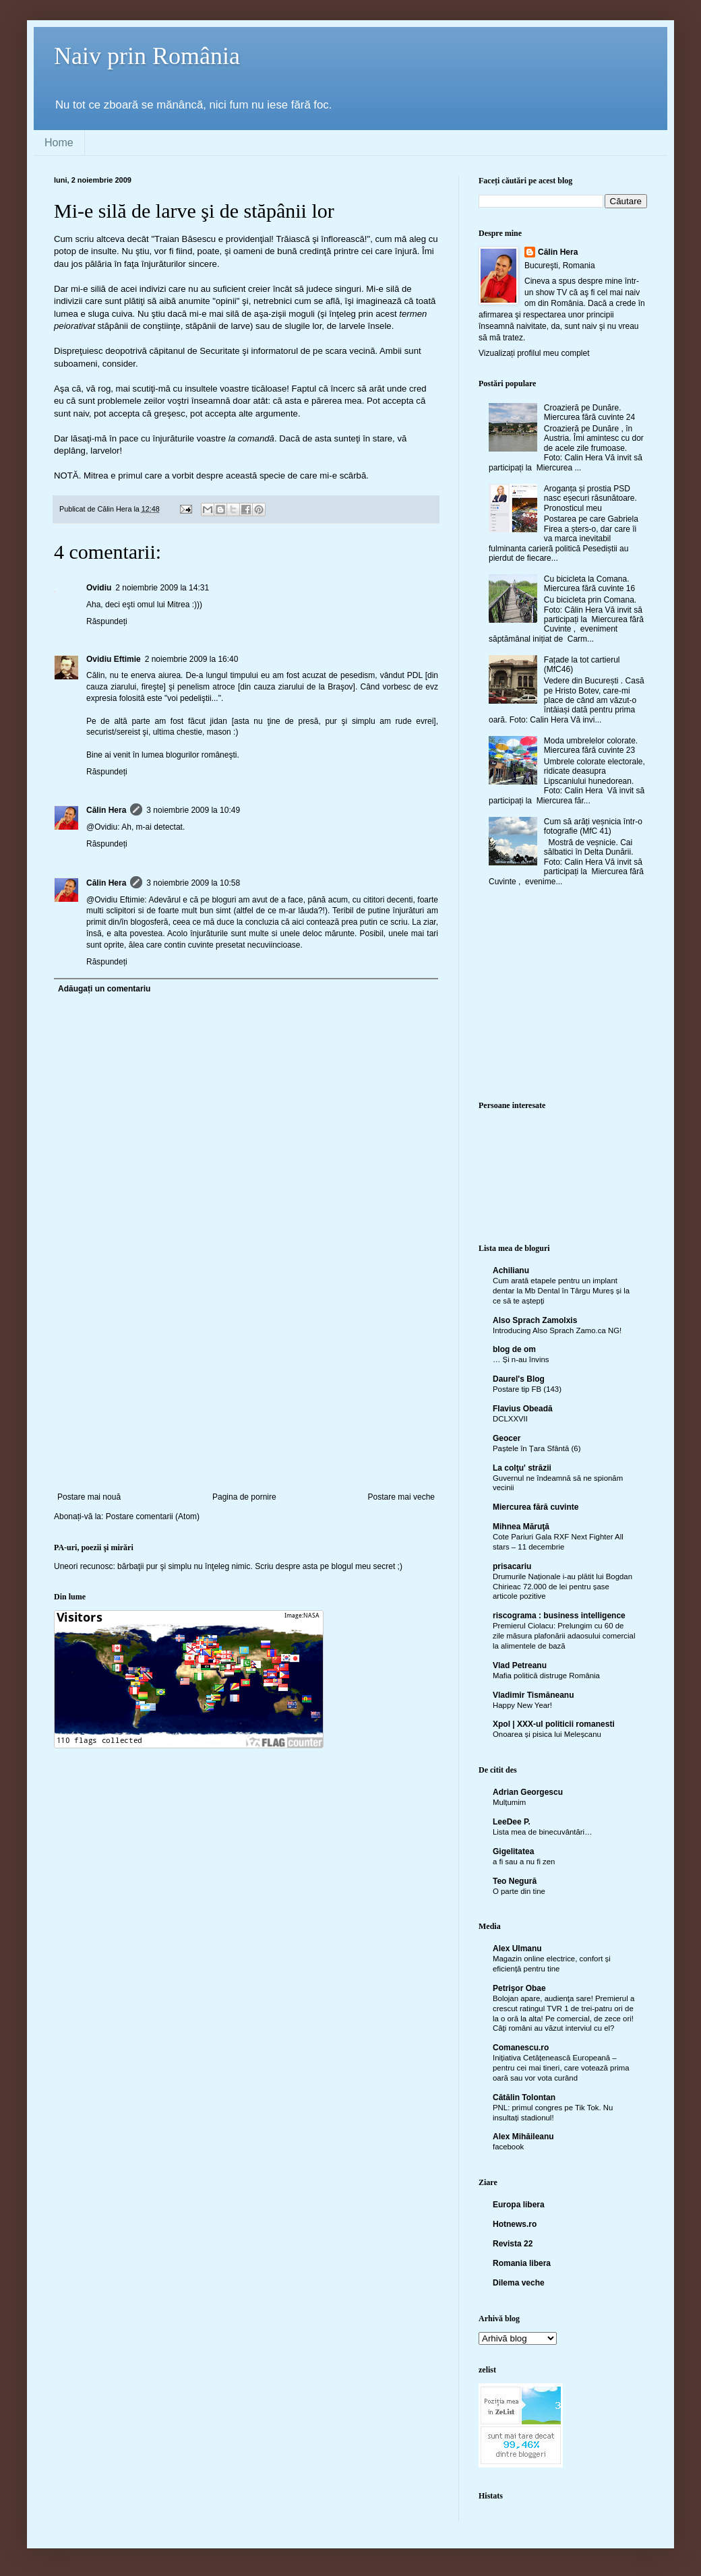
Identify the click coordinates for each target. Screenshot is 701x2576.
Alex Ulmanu (517, 1948)
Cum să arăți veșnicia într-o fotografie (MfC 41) (593, 826)
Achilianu (511, 1270)
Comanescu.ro (521, 2047)
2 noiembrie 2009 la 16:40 (192, 659)
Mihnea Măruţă (521, 1526)
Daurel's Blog (519, 1379)
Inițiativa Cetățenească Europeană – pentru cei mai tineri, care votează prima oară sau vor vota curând (561, 2068)
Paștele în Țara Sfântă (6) (536, 1448)
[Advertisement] (246, 1391)
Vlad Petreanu (520, 1665)
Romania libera (522, 2263)
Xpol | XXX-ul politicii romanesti (554, 1724)
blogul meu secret (364, 1566)
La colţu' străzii (522, 1468)
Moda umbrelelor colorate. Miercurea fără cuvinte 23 (591, 745)
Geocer (506, 1438)
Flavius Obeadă (523, 1408)
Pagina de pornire (244, 1497)
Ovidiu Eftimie (113, 659)
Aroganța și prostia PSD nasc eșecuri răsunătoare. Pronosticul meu (590, 498)
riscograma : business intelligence (559, 1615)
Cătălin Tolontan (524, 2097)
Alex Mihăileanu (523, 2136)
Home (58, 142)
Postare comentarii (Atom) (153, 1516)
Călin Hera (106, 810)
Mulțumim (509, 1802)
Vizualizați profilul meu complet (534, 353)
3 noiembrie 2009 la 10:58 (193, 883)
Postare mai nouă (89, 1497)
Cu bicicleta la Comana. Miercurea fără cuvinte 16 (589, 583)
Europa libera (519, 2204)
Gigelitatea (513, 1851)
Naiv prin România (147, 55)
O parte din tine (519, 1891)
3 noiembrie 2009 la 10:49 (193, 810)
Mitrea (96, 475)
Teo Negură (515, 1881)
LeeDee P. (511, 1822)
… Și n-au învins (521, 1359)
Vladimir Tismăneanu (533, 1695)
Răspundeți (106, 621)
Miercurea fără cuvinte (535, 1507)
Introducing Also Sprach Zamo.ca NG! (557, 1330)
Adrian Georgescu (528, 1792)
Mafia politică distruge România (546, 1676)
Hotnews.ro (515, 2224)
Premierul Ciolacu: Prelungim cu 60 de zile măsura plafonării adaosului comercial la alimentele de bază (564, 1636)
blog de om (514, 1349)
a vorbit (180, 475)
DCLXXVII (510, 1419)
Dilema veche (519, 2283)
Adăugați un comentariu (104, 988)
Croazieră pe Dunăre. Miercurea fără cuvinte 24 (589, 412)
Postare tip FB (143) (527, 1389)
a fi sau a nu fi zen (524, 1862)
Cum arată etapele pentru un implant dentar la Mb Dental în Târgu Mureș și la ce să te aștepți (561, 1291)
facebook (508, 2147)
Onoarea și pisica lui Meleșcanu (547, 1734)
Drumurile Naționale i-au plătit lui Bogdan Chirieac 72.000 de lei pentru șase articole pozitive (562, 1586)
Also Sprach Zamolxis (535, 1320)
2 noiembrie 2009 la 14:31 (162, 587)
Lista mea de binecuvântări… (542, 1832)
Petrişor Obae (519, 1988)
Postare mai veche (401, 1497)
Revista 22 (512, 2243)
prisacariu (512, 1566)
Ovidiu (98, 587)
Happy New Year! (522, 1705)
